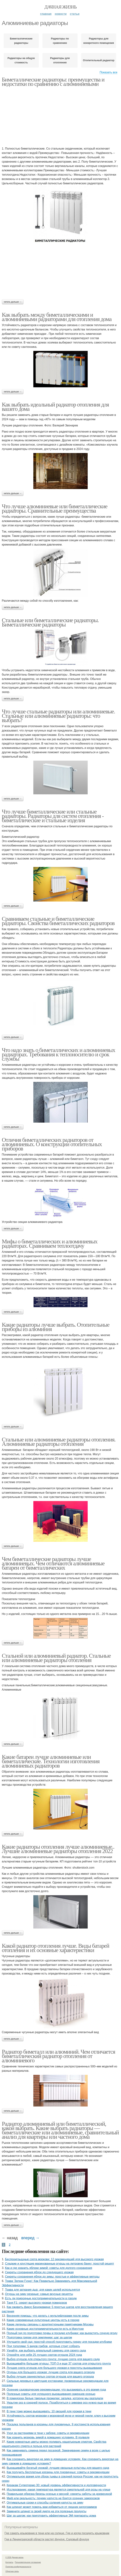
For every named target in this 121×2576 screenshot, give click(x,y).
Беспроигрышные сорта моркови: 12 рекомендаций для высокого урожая (54, 2259)
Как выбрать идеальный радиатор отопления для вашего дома (55, 406)
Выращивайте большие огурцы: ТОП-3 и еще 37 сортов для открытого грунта (59, 2363)
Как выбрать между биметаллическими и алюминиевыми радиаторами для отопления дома (56, 316)
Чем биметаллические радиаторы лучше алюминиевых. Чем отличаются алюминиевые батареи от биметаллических (53, 1563)
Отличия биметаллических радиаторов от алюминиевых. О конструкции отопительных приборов (52, 1144)
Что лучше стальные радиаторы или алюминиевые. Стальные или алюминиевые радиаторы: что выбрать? (58, 715)
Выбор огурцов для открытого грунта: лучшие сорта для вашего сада (53, 2359)
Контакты (9, 2562)
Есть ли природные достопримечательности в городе (41, 2298)
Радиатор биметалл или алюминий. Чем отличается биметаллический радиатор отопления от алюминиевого (58, 2056)
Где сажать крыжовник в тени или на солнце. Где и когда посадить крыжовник (57, 2533)
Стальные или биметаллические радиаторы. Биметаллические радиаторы (50, 622)
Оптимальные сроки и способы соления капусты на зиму (45, 2502)
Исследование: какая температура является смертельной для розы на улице (58, 2489)
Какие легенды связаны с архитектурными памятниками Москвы (50, 2324)
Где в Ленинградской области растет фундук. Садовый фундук (47, 2539)
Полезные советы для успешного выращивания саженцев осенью (51, 2393)
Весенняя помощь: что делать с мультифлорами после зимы (48, 2315)
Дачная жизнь (60, 7)
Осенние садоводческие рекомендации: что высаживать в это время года (56, 2389)
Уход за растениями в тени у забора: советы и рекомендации (48, 2433)
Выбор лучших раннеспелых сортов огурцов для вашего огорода (50, 2376)
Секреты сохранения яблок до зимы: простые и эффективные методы (52, 2276)
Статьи (75, 13)
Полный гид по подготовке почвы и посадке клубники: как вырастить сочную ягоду (62, 2333)
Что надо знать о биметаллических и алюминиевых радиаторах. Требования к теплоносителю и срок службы (58, 1054)
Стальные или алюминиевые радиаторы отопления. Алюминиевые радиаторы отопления (58, 1441)
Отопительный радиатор (98, 60)
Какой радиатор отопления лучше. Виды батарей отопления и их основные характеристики (55, 1947)
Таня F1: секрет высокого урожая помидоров (37, 2302)
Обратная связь (12, 2571)
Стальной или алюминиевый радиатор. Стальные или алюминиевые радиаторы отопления (56, 1657)
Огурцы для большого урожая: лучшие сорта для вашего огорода (51, 2372)
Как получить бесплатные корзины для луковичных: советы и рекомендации (58, 2472)
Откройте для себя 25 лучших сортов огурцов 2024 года (44, 2354)
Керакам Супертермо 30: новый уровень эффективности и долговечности (56, 2485)
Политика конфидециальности (18, 2567)
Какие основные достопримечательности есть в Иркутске (45, 2328)
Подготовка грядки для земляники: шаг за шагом (39, 2337)
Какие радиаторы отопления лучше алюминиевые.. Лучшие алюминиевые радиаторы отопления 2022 (58, 1848)
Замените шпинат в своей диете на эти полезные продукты (46, 2511)
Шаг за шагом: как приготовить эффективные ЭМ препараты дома (51, 2515)
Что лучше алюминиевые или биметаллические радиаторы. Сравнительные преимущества (54, 508)
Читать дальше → (13, 302)
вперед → (30, 2238)
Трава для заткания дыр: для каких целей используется (42, 2289)
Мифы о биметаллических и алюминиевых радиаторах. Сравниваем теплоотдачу (49, 1243)
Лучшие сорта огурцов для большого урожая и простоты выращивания (54, 2367)
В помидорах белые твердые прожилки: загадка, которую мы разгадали (55, 2398)
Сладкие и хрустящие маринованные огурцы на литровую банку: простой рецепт (59, 2263)
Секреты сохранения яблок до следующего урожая (39, 2272)
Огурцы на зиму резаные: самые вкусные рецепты (39, 2294)
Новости (60, 13)
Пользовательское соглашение (28, 2562)
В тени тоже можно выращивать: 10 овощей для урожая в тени (49, 2411)
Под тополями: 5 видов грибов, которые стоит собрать (43, 2346)
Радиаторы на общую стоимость (21, 60)
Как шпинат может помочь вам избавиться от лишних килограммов (52, 2506)
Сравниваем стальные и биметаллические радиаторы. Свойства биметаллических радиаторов (58, 920)
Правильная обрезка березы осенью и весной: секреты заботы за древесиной (59, 2493)
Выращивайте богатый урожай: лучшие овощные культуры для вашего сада (58, 2467)
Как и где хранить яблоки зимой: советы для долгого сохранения (48, 2267)
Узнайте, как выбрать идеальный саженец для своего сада (46, 2350)
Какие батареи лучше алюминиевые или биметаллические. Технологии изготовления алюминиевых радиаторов (50, 1761)
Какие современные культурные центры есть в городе (43, 2320)
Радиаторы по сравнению (60, 40)
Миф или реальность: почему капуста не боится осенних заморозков (53, 2498)
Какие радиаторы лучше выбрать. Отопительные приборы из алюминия (55, 1326)
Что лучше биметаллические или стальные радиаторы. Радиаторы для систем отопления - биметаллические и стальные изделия (53, 815)
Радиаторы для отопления (60, 60)
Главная (45, 13)
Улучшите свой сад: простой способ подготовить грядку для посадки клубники (59, 2341)
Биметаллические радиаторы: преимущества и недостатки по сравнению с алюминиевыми (53, 81)
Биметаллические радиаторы (21, 40)
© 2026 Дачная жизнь (14, 2557)
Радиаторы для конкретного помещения (98, 40)
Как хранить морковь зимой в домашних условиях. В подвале (48, 2437)
